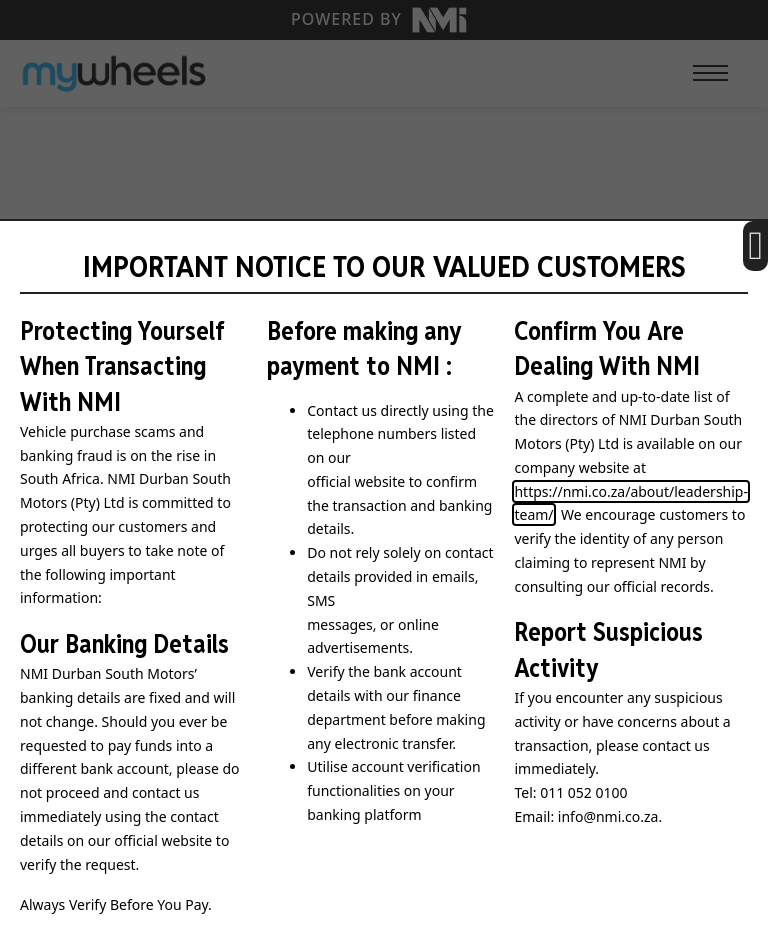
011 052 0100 (583, 792)
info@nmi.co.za (608, 816)
